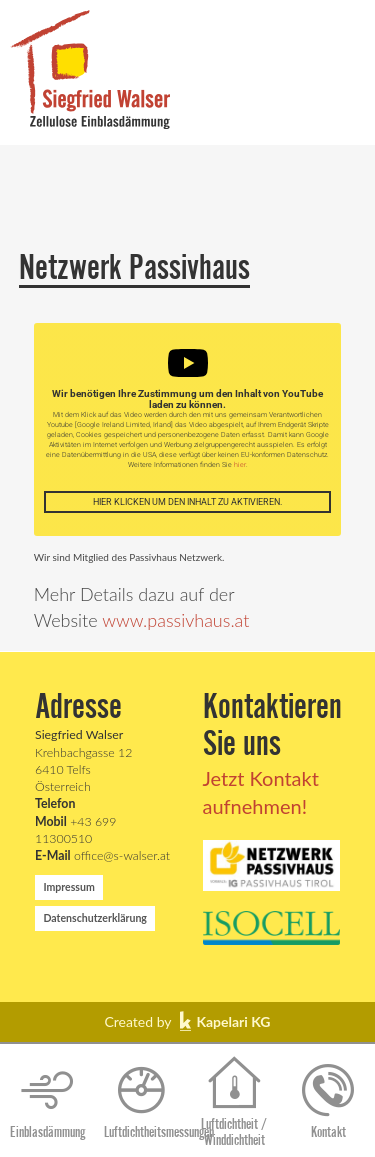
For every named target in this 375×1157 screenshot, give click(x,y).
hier (240, 464)
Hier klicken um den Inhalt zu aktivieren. (187, 502)
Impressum (68, 887)
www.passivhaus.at (175, 620)
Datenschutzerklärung (95, 918)
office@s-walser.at (102, 855)
